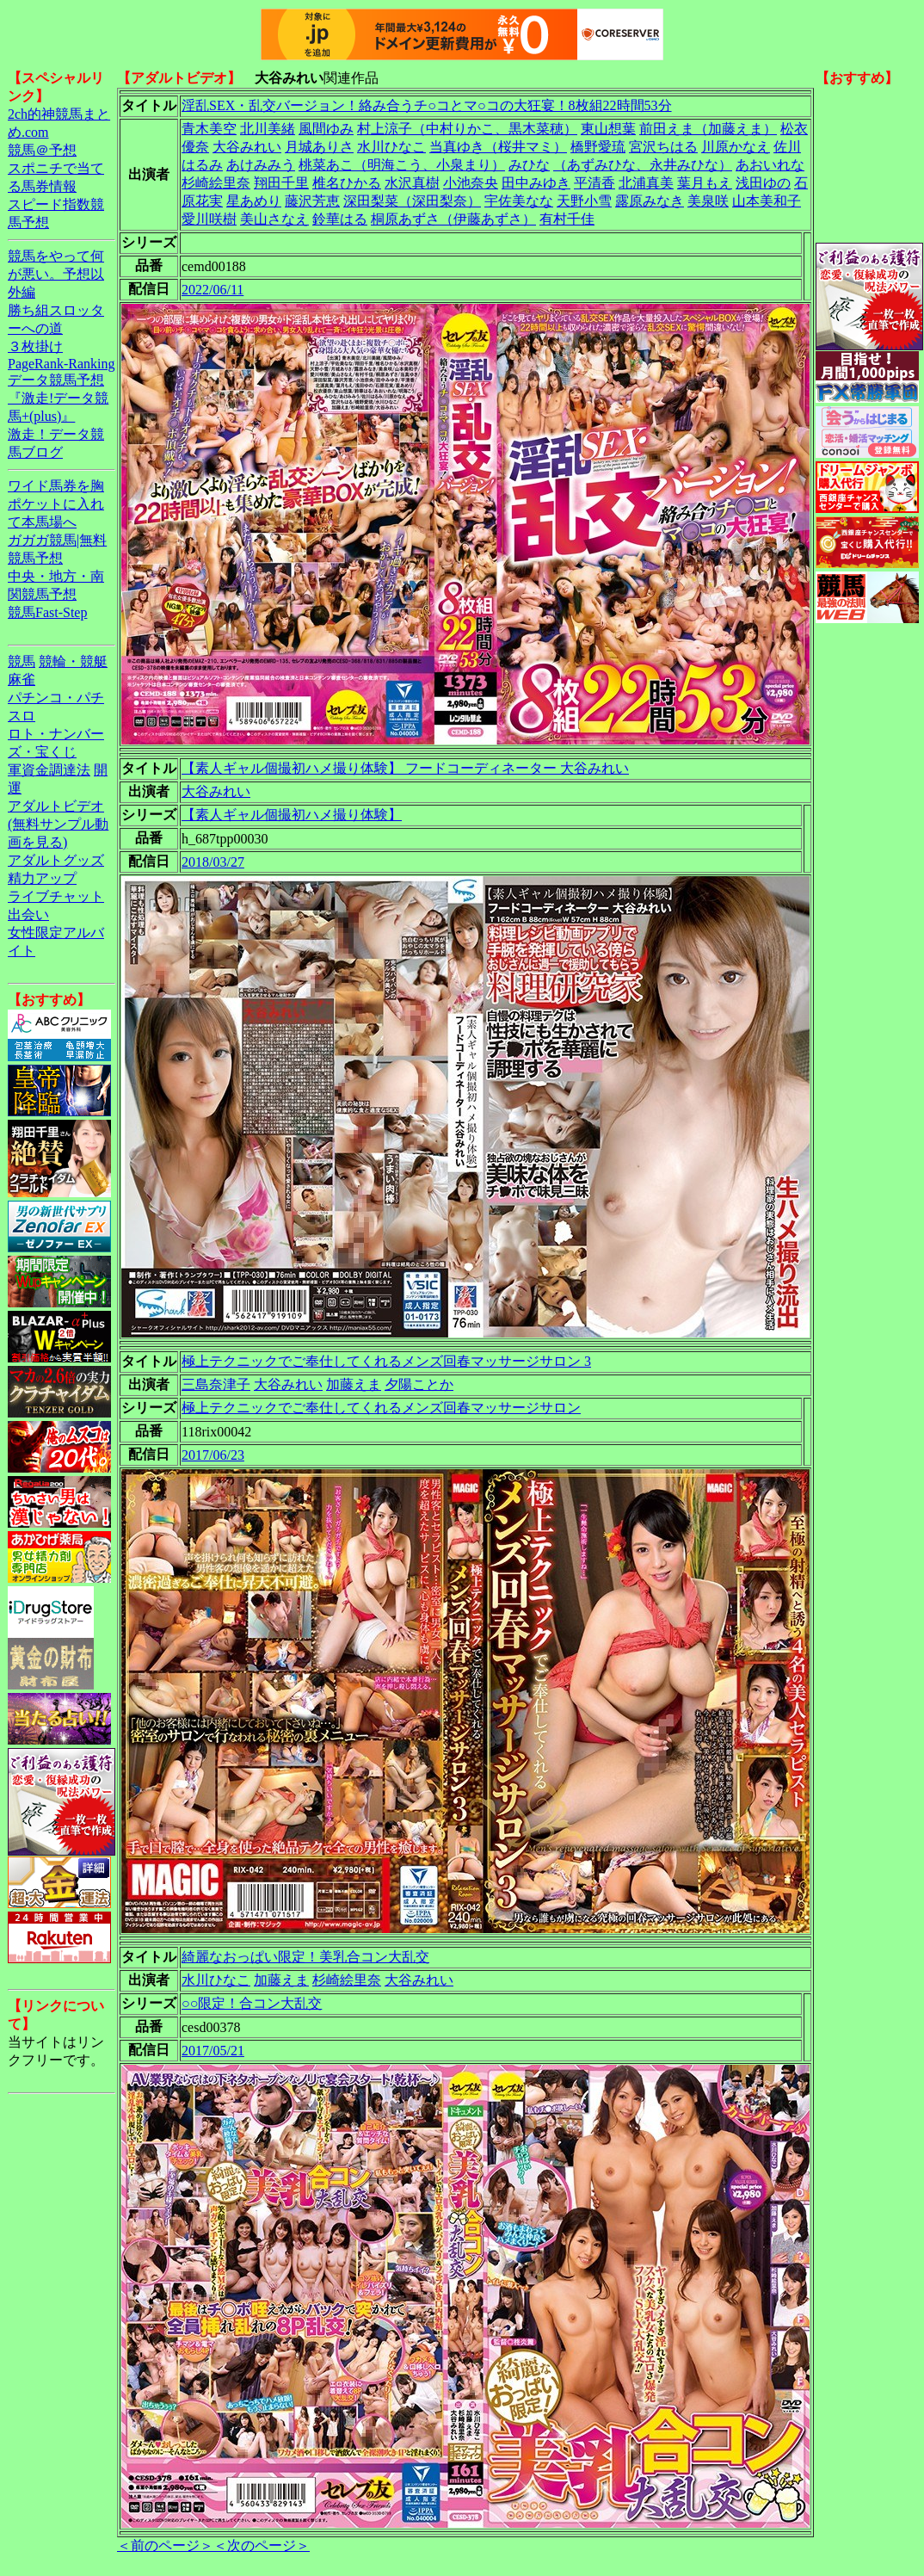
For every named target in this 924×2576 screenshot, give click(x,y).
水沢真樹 (412, 183)
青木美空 (209, 128)
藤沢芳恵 (312, 201)
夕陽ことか (419, 1384)
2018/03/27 (213, 862)
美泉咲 (708, 201)
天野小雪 (584, 201)
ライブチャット (56, 896)
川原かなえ (735, 146)
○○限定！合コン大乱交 (252, 2003)
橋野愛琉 (597, 146)
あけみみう (260, 165)
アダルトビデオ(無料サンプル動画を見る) (58, 824)
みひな (529, 165)
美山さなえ (274, 219)
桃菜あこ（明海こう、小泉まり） (402, 165)
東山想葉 (608, 128)
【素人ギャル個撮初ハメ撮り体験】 (292, 814)
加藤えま (353, 1384)
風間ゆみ (326, 128)
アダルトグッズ (56, 860)
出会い (28, 914)
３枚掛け (35, 346)
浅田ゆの (763, 183)
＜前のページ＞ (165, 2545)
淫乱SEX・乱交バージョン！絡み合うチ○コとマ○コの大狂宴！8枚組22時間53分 (427, 105)
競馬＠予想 (42, 150)
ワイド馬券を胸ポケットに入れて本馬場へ (56, 504)
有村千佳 (566, 219)
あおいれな (770, 165)
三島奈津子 (216, 1384)
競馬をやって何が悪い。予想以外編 (56, 274)
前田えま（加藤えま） (708, 128)
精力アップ (42, 878)
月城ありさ (319, 146)
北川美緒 (267, 128)
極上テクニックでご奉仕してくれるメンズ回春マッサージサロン (381, 1407)
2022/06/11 (212, 289)
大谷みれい (247, 146)
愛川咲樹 (209, 219)
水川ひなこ (391, 146)
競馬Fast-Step (47, 612)
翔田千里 (281, 183)
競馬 (21, 661)
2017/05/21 (213, 2050)
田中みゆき (536, 183)
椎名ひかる (346, 183)
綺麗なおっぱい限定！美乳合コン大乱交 (305, 1956)
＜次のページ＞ (261, 2545)
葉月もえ (704, 183)
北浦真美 (646, 183)
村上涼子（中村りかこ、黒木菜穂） (467, 128)
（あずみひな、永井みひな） (642, 165)
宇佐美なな (518, 201)
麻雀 (21, 679)
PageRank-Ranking (61, 363)
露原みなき (649, 201)
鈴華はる (339, 219)
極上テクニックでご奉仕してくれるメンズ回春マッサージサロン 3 (386, 1361)
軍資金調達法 (49, 770)
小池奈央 (470, 183)
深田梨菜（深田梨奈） (412, 201)
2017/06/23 (213, 1455)
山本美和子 (766, 201)
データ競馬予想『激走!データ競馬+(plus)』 (58, 398)
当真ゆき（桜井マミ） (498, 146)
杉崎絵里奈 (216, 183)
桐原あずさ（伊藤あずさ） (453, 219)
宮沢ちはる (663, 146)
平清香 (594, 183)
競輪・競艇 (73, 661)
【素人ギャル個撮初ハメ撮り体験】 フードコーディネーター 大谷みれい (405, 768)
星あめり (253, 201)
